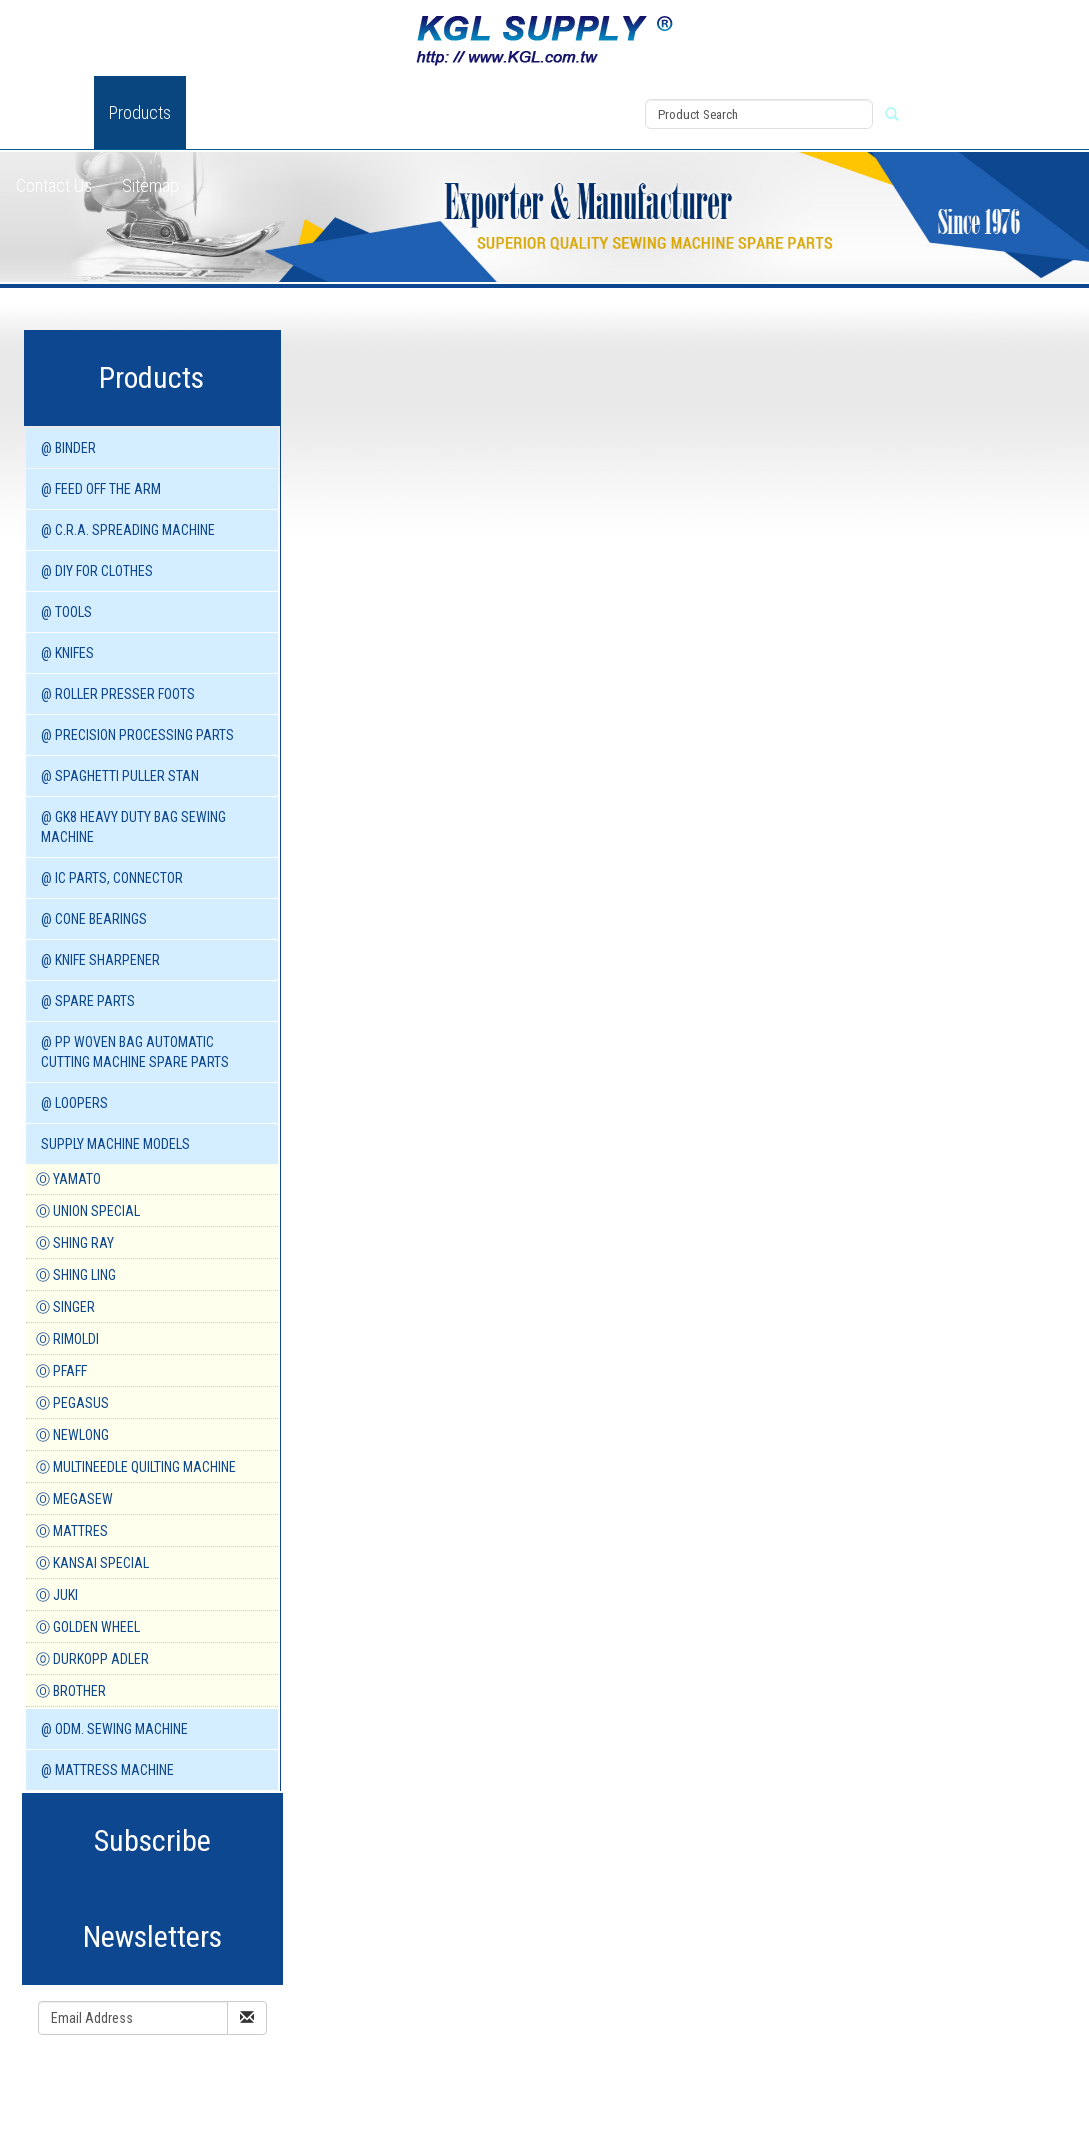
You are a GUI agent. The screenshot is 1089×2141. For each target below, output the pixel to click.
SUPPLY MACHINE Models (115, 1144)
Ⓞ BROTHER (71, 1691)
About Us (47, 112)
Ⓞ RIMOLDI (67, 1339)
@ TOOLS (66, 612)
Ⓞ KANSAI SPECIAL (92, 1563)
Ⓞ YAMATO (68, 1179)
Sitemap (150, 185)
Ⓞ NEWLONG (72, 1435)
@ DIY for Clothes (97, 571)
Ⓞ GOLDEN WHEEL (88, 1627)
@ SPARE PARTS (88, 1001)
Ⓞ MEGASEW (74, 1499)
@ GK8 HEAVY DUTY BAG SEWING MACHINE (133, 827)
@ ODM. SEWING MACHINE (114, 1729)
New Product (246, 112)
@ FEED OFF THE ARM (101, 489)
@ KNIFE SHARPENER (100, 960)
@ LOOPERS (74, 1103)
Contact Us (54, 185)
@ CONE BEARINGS (94, 919)
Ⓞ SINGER (65, 1307)
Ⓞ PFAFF (61, 1371)
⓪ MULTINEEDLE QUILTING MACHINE (136, 1467)
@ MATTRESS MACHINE (107, 1770)
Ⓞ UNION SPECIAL (88, 1211)
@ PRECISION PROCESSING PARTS (137, 735)
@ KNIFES (67, 653)
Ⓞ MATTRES (72, 1531)
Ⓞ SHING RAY (75, 1243)
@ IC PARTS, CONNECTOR (112, 878)
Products (140, 112)
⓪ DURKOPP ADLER (92, 1659)
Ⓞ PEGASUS (72, 1403)
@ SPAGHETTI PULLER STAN (120, 776)
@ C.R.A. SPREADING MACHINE (128, 530)
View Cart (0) (596, 91)
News (341, 112)
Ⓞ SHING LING (76, 1275)
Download (425, 112)
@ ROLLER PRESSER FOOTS (118, 694)
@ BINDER (68, 448)
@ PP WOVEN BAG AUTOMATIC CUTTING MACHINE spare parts (135, 1052)
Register (585, 137)
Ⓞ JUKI (57, 1595)
